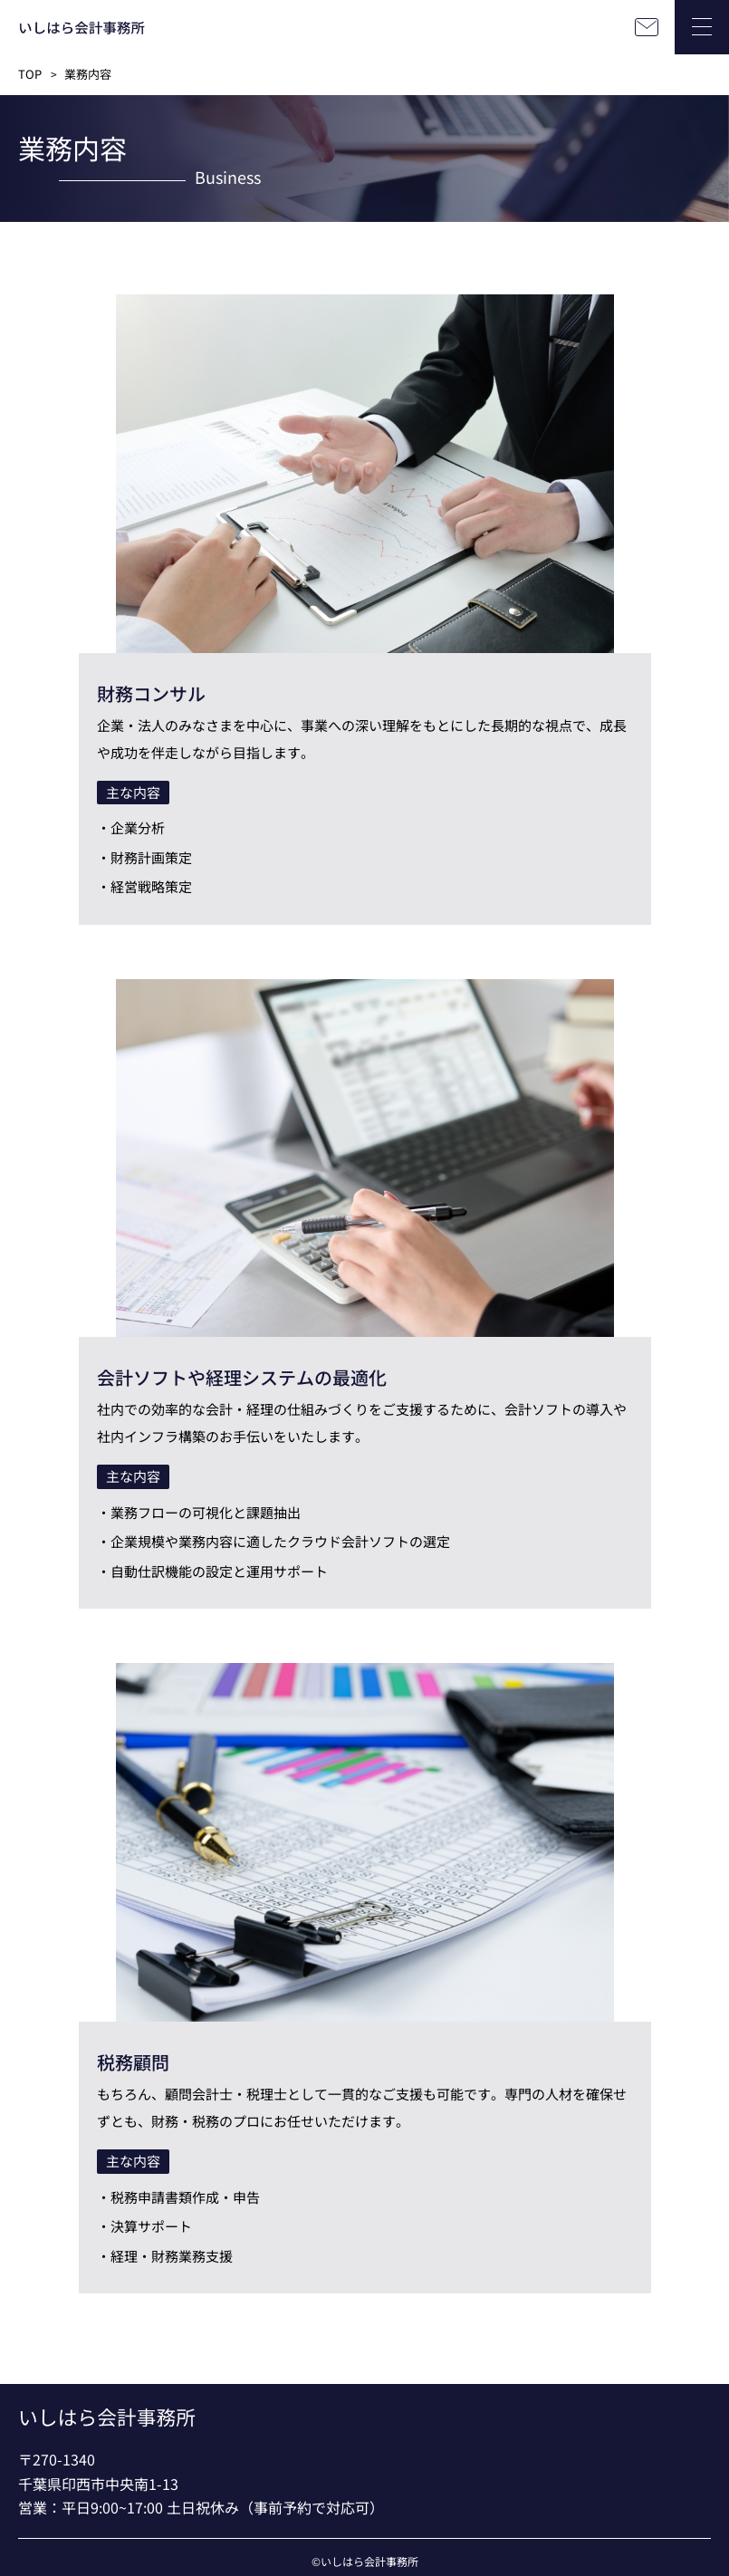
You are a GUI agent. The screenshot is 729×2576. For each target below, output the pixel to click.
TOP (30, 73)
